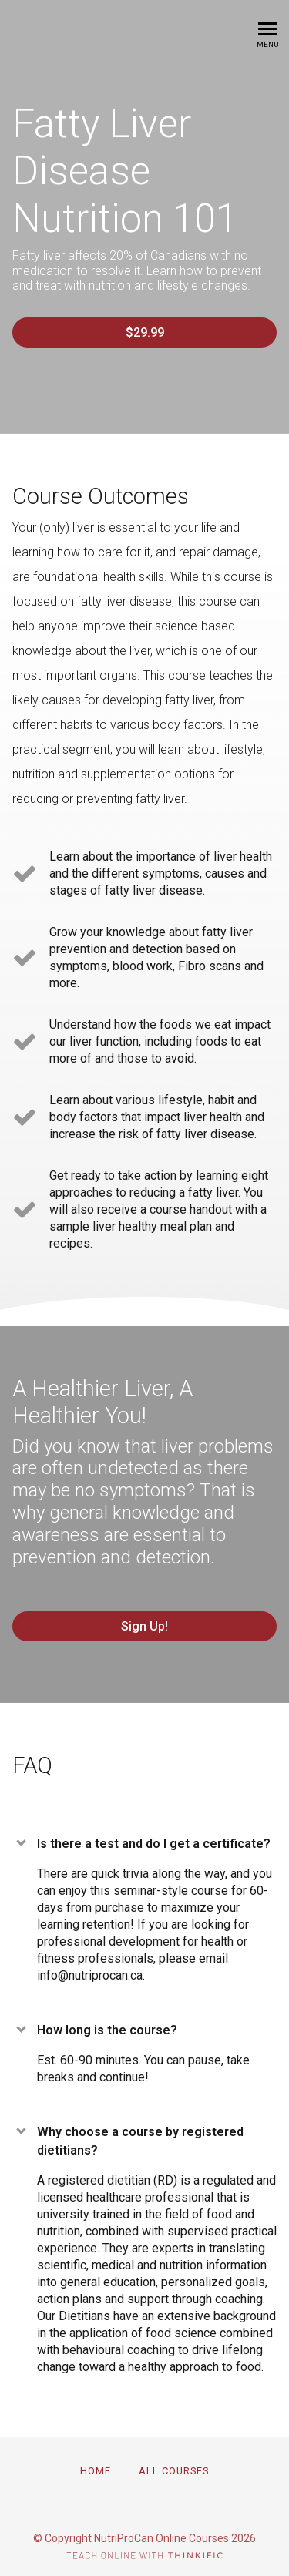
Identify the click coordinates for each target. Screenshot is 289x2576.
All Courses (174, 2471)
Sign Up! (144, 1626)
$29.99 (145, 332)
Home (95, 2471)
